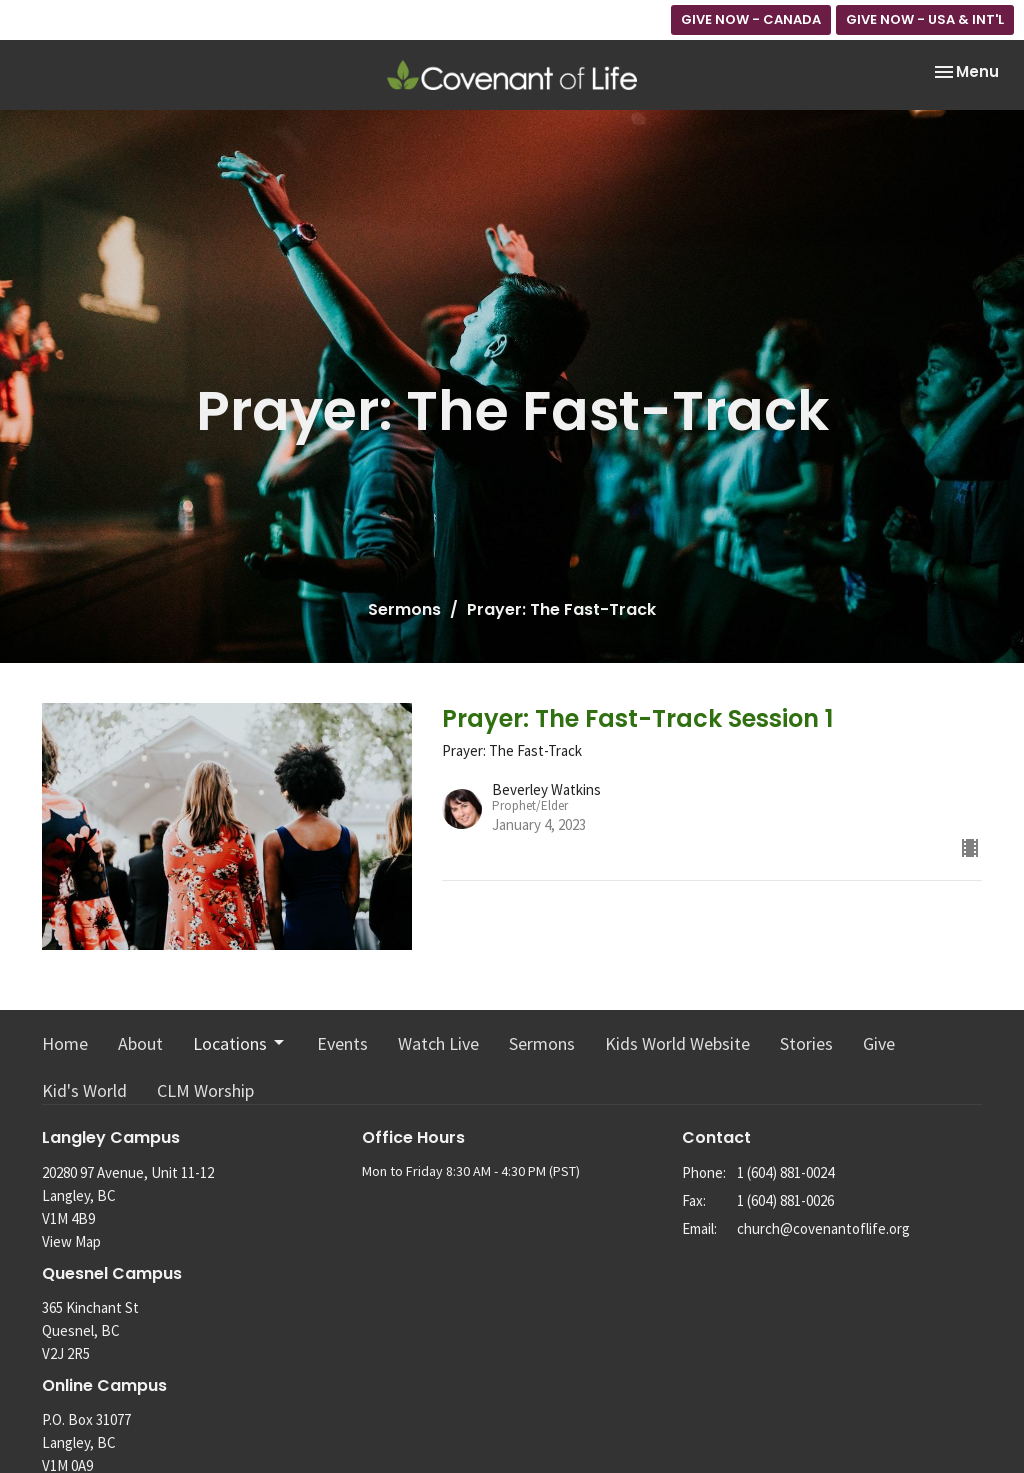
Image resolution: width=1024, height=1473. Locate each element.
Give (879, 1043)
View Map (71, 1241)
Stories (806, 1043)
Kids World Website (677, 1043)
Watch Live (438, 1043)
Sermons (404, 609)
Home (65, 1043)
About (140, 1043)
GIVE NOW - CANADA (751, 19)
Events (342, 1043)
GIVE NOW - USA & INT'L (925, 19)
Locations (240, 1043)
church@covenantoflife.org (823, 1228)
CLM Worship (205, 1090)
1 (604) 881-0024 (785, 1172)
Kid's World (84, 1090)
